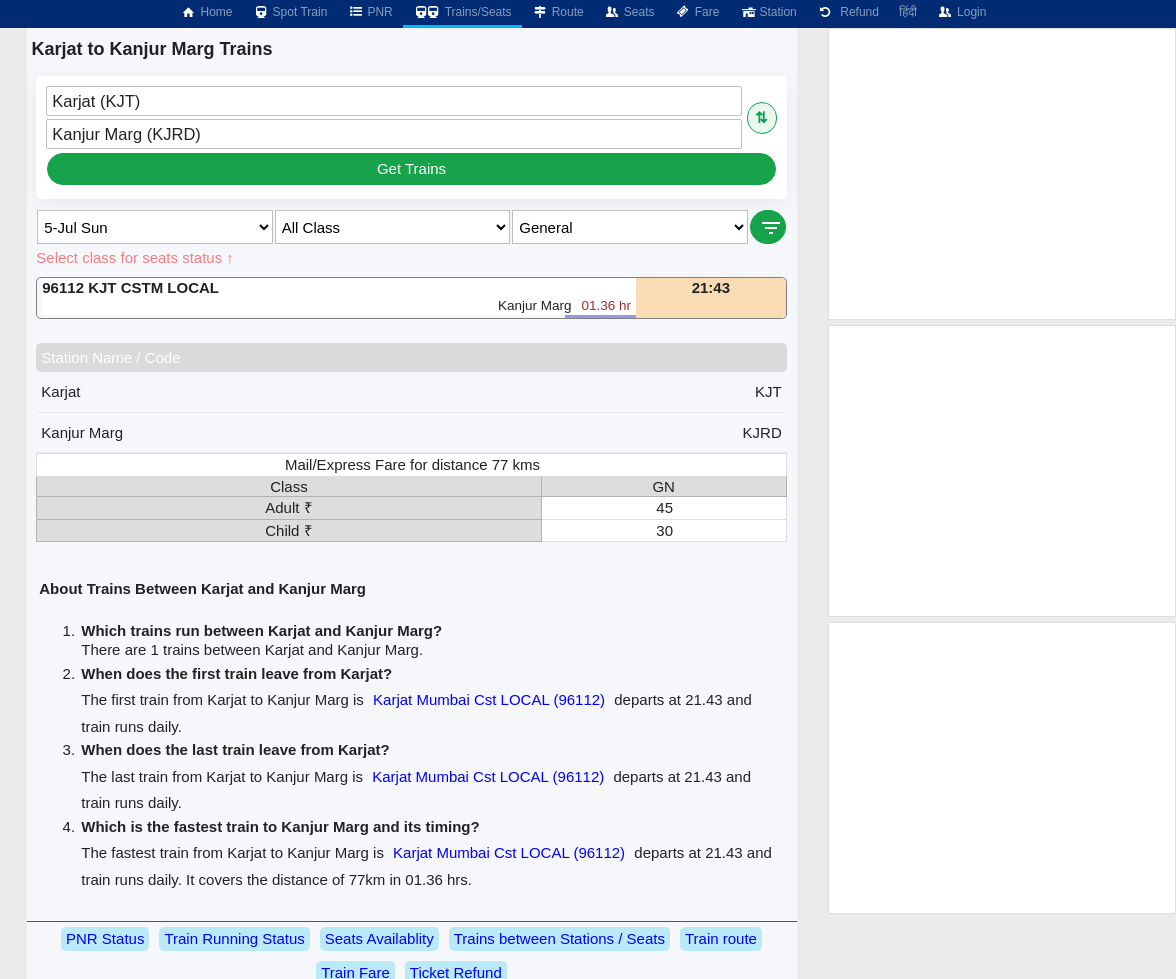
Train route (721, 938)
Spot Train (290, 12)
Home (206, 12)
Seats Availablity (379, 938)
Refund (848, 12)
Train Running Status (234, 938)
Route (558, 12)
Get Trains (411, 168)
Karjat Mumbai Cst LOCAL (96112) (489, 699)
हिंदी (908, 12)
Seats (629, 12)
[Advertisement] (1002, 174)
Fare (697, 12)
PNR (369, 12)
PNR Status (105, 938)
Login (961, 12)
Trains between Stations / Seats (559, 938)
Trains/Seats (462, 12)
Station (767, 12)
